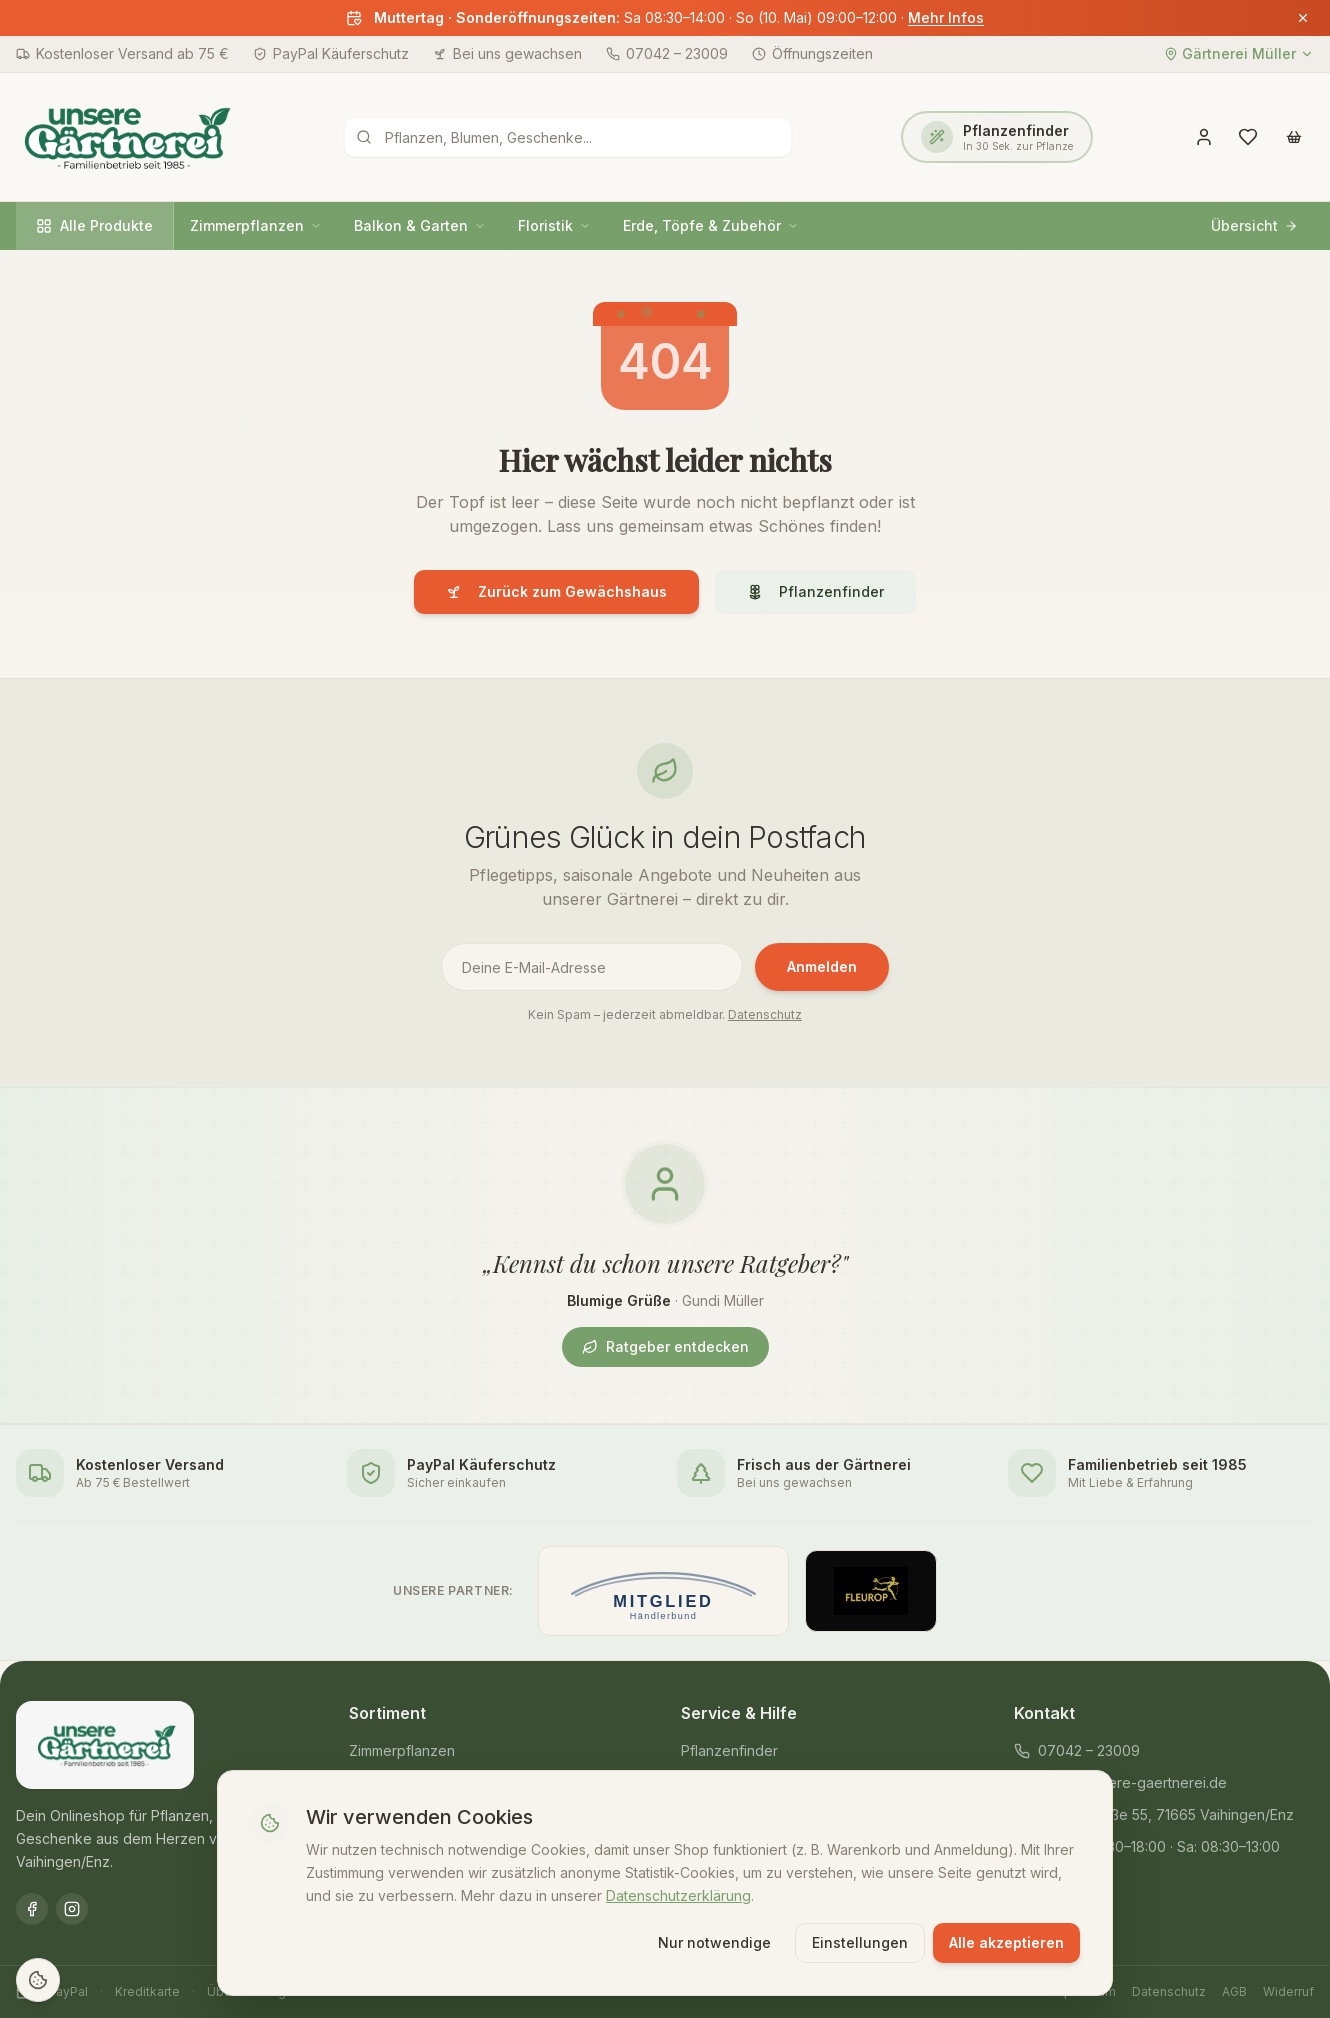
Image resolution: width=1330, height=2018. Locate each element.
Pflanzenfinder (815, 591)
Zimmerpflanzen (256, 225)
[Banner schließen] (1303, 18)
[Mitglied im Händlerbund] (663, 1591)
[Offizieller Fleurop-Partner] (871, 1591)
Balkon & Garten (420, 225)
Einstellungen (860, 1940)
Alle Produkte (94, 225)
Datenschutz (765, 1014)
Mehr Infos (946, 17)
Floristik (554, 225)
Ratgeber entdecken (665, 1346)
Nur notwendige (714, 1940)
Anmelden (822, 966)
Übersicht (1254, 225)
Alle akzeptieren (1006, 1940)
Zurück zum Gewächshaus (556, 591)
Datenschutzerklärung (678, 1892)
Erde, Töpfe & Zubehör (711, 225)
